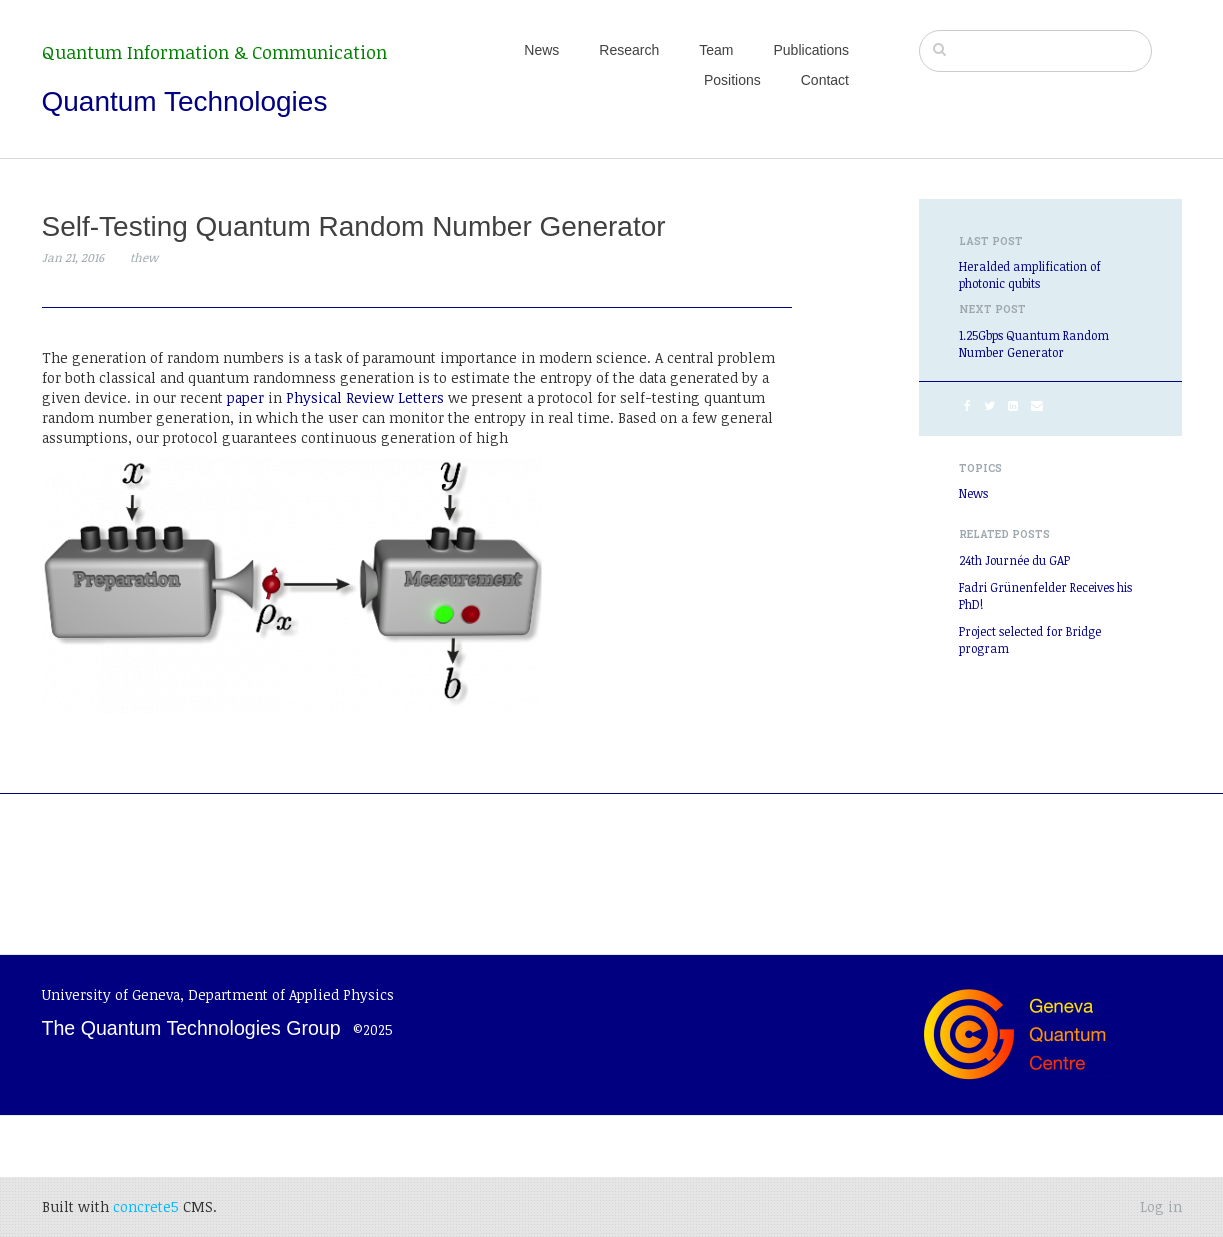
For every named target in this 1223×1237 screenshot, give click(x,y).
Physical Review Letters (365, 397)
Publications (812, 50)
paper (245, 397)
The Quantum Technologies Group (191, 1028)
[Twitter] (989, 405)
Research (629, 50)
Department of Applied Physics (291, 994)
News (541, 50)
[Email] (1037, 405)
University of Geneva (111, 994)
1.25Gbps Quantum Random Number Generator (1034, 343)
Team (716, 50)
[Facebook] (967, 405)
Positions (732, 80)
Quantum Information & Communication (214, 52)
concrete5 (146, 1206)
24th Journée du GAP (1014, 560)
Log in (1161, 1206)
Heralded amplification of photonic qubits (1030, 274)
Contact (825, 80)
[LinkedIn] (1013, 405)
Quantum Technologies (185, 101)
